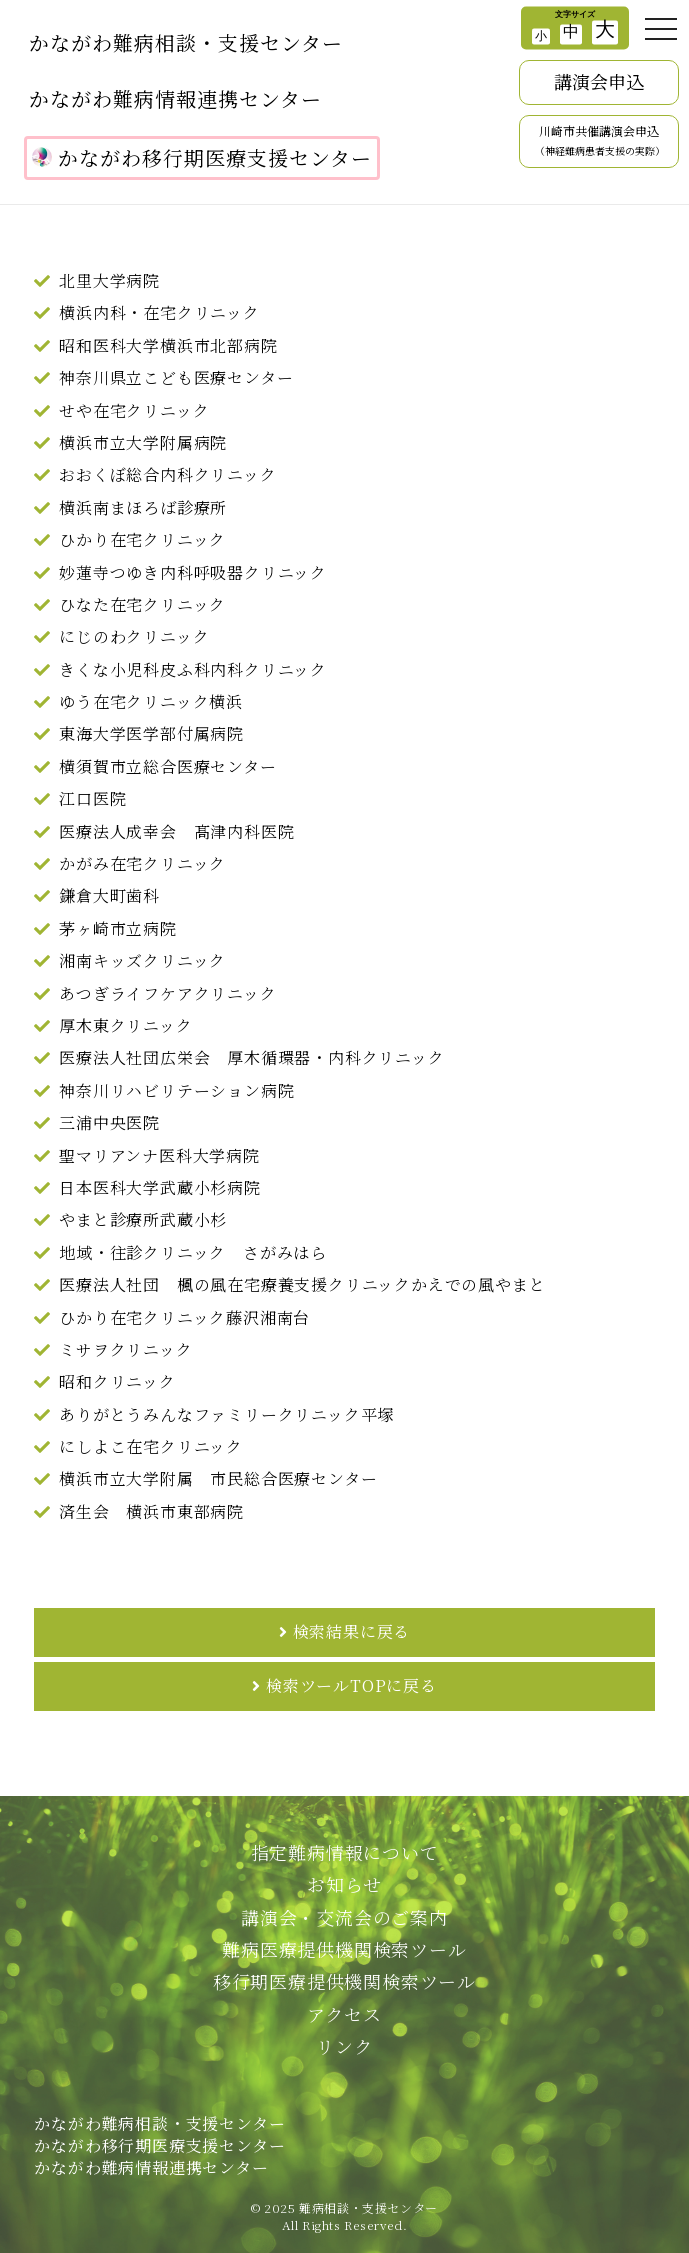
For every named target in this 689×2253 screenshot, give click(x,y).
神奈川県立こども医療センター (176, 377)
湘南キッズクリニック (142, 960)
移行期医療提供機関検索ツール (344, 1981)
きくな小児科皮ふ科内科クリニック (193, 669)
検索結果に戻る (352, 1631)
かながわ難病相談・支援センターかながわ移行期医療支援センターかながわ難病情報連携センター (159, 2146)
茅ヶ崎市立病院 (118, 928)
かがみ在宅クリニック (142, 863)
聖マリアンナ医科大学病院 (159, 1155)
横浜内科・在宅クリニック (159, 312)
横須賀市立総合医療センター (167, 766)
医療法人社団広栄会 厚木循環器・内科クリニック (251, 1057)
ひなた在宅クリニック (142, 604)
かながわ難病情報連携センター (175, 98)
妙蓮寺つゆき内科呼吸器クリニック (193, 572)
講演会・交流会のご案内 (344, 1917)
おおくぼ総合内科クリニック (167, 474)
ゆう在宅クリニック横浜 (151, 701)
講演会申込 (599, 81)
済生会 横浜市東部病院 (151, 1511)
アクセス (344, 2014)
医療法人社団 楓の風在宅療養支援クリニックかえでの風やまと (302, 1284)
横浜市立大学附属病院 (143, 442)
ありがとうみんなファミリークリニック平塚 (226, 1414)
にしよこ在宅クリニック (151, 1446)
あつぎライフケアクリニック (167, 993)
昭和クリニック (117, 1381)
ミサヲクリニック (125, 1349)
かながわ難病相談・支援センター (186, 42)
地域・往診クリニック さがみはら (193, 1252)
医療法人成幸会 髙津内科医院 (176, 831)
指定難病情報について (345, 1852)
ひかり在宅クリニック (142, 539)
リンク (344, 2046)
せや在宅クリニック (134, 410)
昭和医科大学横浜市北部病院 (168, 345)
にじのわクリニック (134, 636)
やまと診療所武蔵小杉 (143, 1219)
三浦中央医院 (109, 1122)
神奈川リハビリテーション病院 (176, 1090)
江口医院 (92, 798)
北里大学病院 (109, 280)
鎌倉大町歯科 (109, 895)
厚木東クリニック (125, 1025)
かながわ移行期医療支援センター (202, 157)
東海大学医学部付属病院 (151, 733)
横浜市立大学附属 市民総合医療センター (218, 1478)
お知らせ (344, 1884)
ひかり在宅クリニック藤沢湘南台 (184, 1317)
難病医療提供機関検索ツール (344, 1949)
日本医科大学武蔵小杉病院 (160, 1187)
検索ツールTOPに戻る (351, 1685)
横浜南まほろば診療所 (143, 507)
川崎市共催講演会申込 (600, 141)
